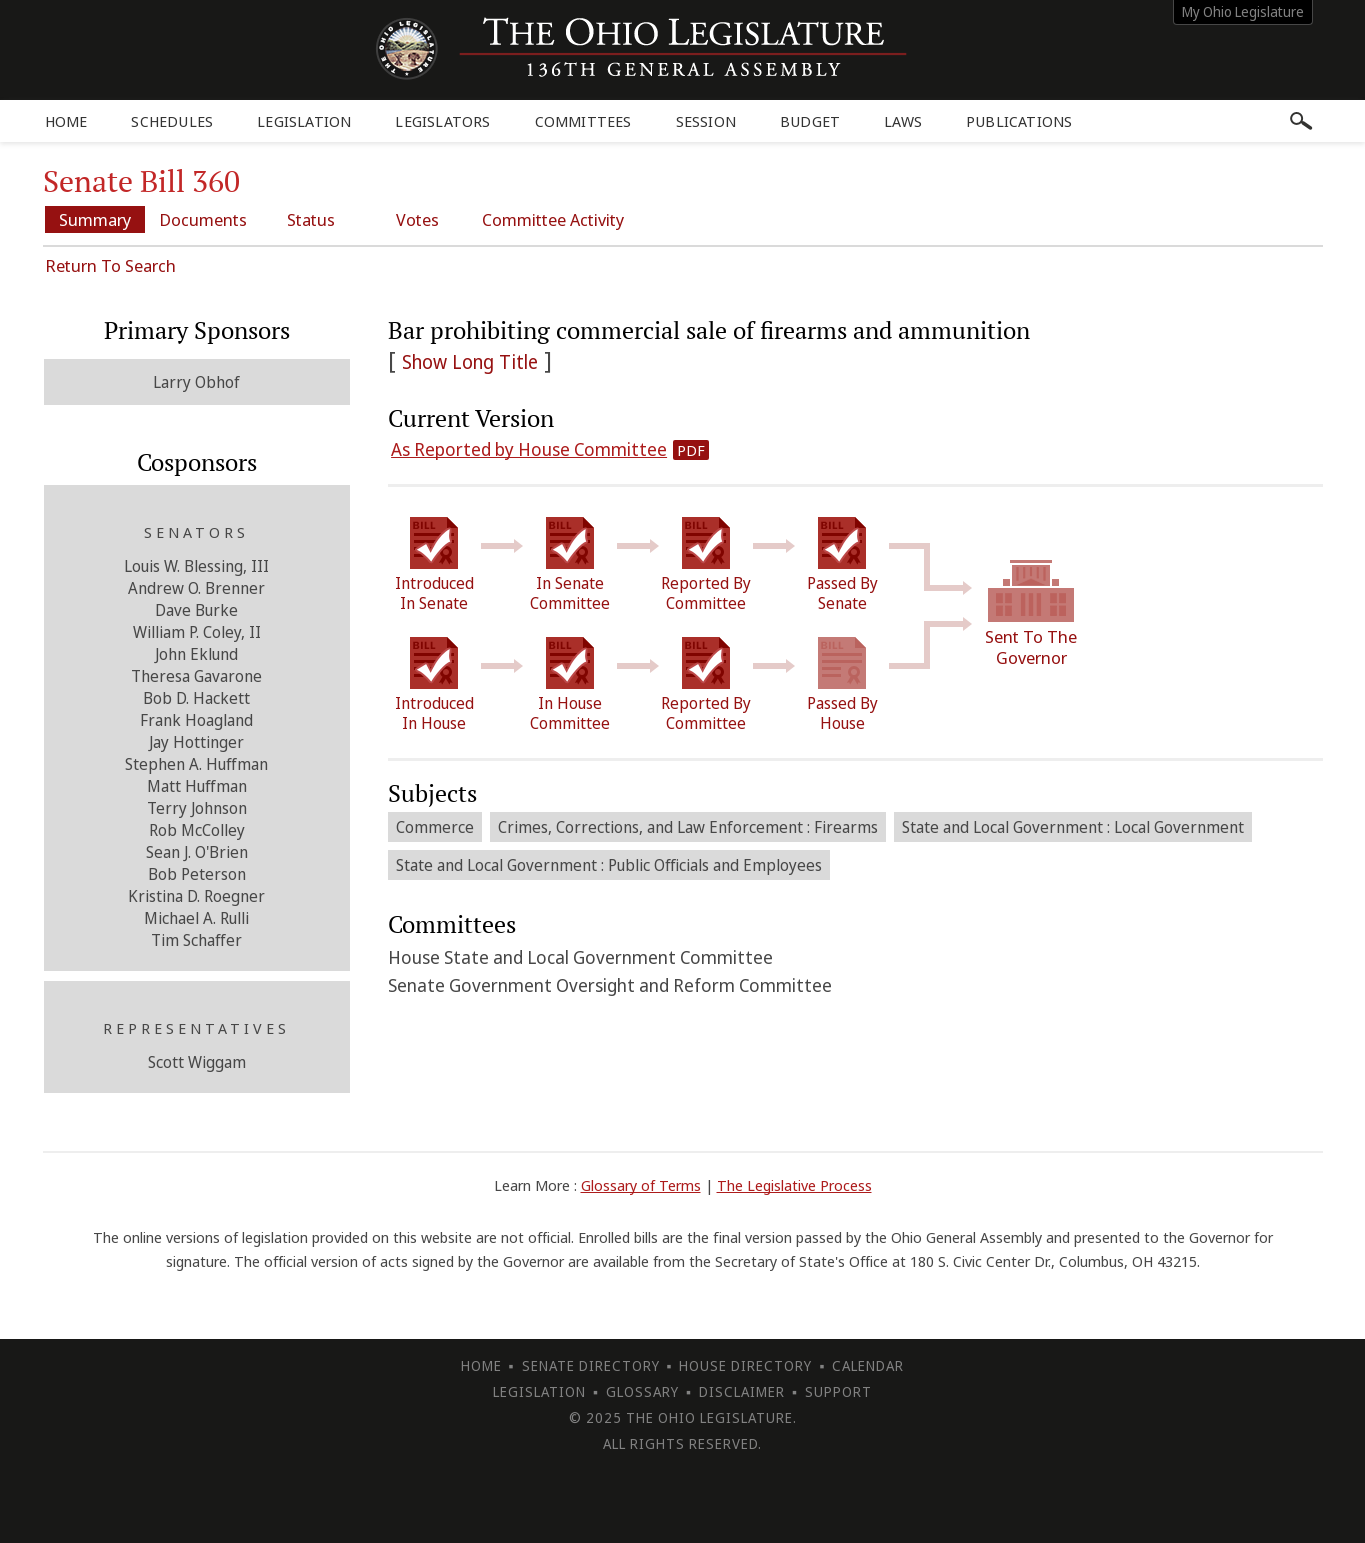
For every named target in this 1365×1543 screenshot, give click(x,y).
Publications (1019, 121)
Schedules (172, 121)
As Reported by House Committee (529, 449)
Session (706, 121)
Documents (203, 219)
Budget (810, 121)
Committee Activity (553, 219)
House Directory (745, 1365)
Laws (903, 121)
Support (838, 1391)
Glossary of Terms (641, 1185)
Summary (95, 219)
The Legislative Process (794, 1185)
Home (66, 121)
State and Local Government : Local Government (1073, 827)
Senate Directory (591, 1365)
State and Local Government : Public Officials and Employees (609, 865)
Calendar (868, 1365)
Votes (417, 219)
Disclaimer (742, 1391)
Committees (583, 121)
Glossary (642, 1391)
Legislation (304, 121)
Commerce (435, 827)
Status (311, 219)
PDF (691, 450)
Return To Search (110, 265)
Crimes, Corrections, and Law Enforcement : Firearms (688, 827)
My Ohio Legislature (1243, 11)
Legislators (442, 121)
